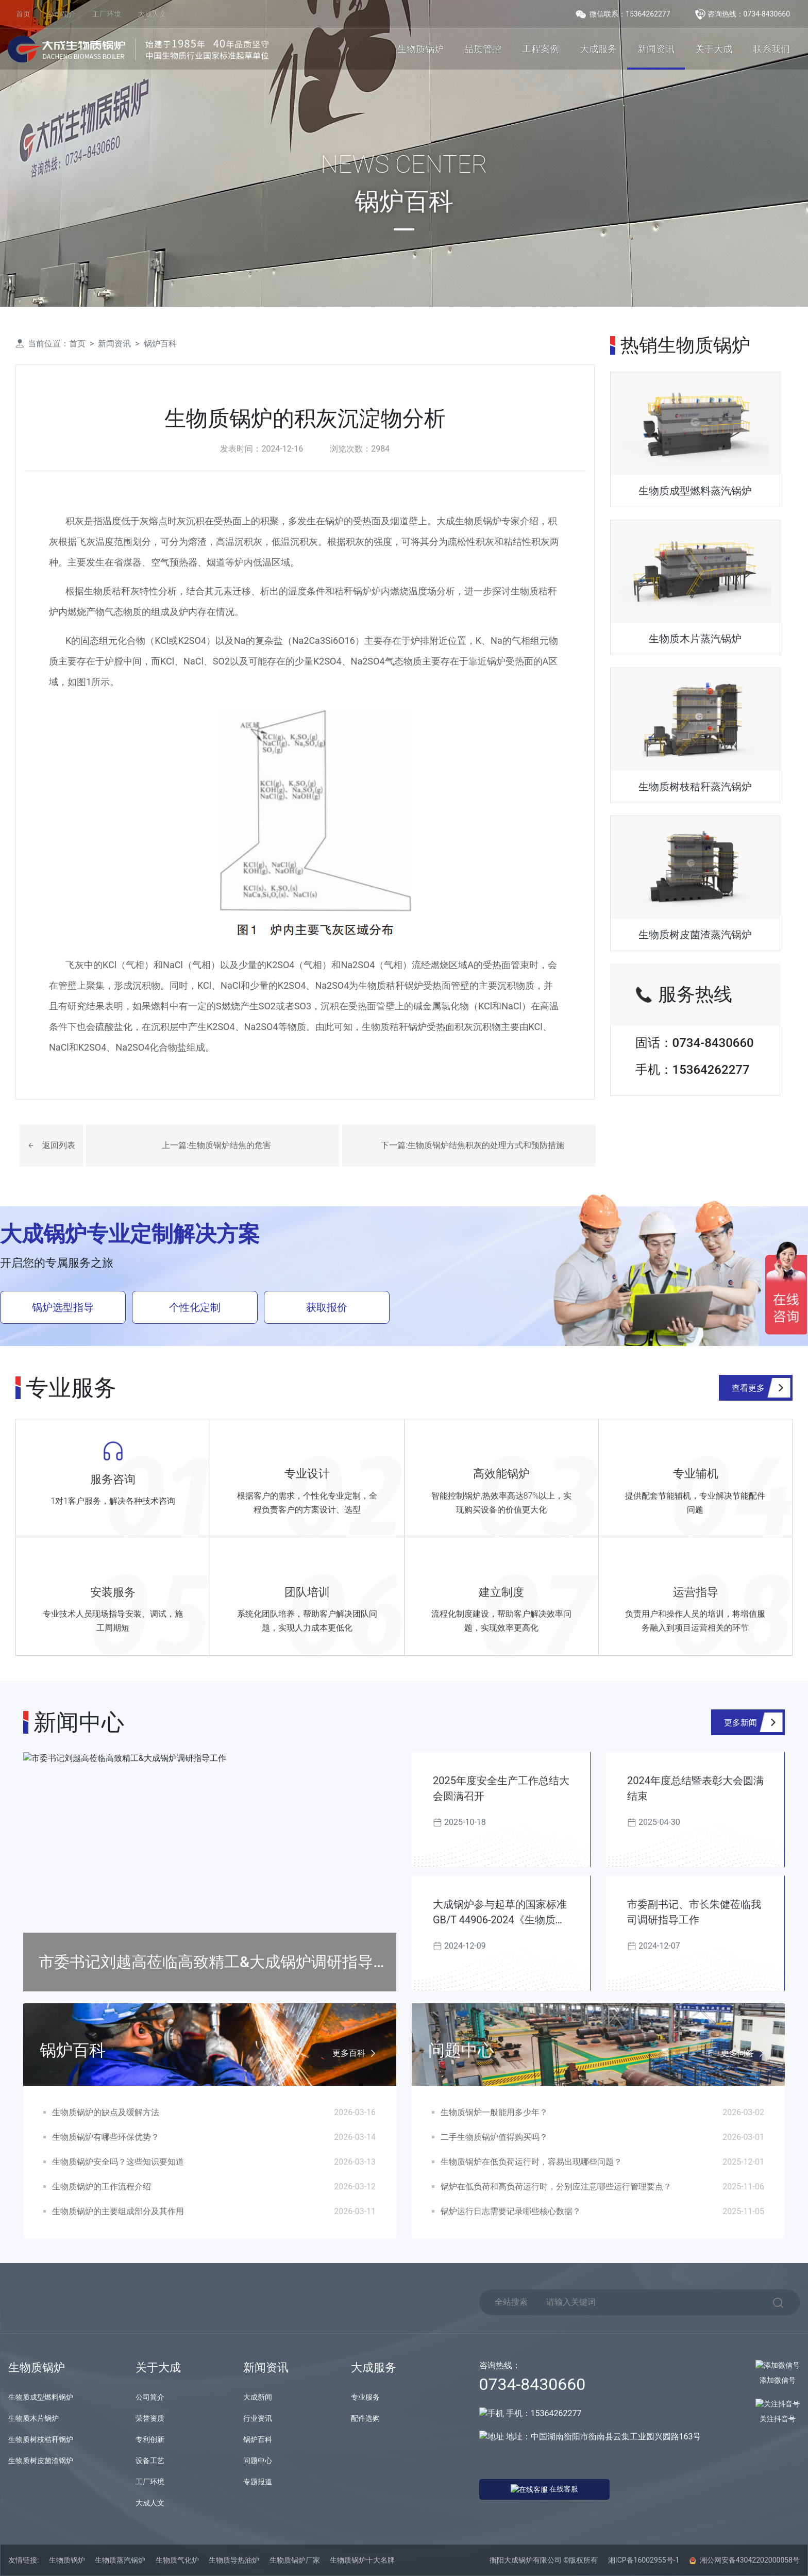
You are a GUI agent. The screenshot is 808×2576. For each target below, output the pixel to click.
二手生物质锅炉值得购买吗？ (494, 2137)
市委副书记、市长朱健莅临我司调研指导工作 (694, 1912)
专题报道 (257, 2482)
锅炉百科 (160, 343)
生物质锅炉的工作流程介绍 (101, 2186)
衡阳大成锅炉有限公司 (526, 2560)
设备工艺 (150, 2460)
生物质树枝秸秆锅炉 (40, 2439)
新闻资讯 (656, 48)
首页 (23, 14)
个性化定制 (195, 1307)
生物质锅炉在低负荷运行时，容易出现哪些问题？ (531, 2162)
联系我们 (771, 48)
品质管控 (482, 48)
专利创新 (150, 2439)
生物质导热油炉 (234, 2560)
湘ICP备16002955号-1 (643, 2560)
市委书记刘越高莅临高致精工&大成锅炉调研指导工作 (214, 1972)
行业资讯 (257, 2418)
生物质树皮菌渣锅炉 (40, 2460)
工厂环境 (106, 14)
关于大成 (713, 48)
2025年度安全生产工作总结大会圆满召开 (501, 1788)
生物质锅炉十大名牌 (362, 2560)
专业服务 (365, 2397)
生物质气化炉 (177, 2560)
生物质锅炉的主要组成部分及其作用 (118, 2211)
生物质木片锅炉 (33, 2418)
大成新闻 (257, 2397)
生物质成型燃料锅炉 (40, 2397)
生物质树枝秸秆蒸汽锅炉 (695, 786)
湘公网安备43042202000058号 (744, 2560)
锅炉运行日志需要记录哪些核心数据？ (511, 2211)
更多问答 (744, 2054)
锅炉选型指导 (63, 1307)
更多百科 (356, 2054)
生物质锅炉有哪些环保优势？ (105, 2137)
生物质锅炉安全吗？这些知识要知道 (118, 2162)
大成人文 (152, 14)
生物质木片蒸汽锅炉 (695, 639)
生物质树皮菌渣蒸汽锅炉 (695, 934)
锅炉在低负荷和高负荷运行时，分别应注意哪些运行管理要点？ (556, 2186)
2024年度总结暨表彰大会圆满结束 (695, 1788)
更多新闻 (740, 1722)
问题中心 (257, 2460)
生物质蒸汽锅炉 (120, 2560)
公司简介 (61, 14)
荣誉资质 (150, 2418)
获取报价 (326, 1307)
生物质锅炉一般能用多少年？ (494, 2112)
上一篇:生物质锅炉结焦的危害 (216, 1145)
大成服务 (598, 48)
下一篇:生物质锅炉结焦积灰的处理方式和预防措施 (472, 1145)
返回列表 (58, 1145)
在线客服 (526, 2488)
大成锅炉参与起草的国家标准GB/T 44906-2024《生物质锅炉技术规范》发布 (500, 1912)
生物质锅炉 (420, 48)
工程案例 (540, 48)
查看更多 (748, 1388)
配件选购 (365, 2418)
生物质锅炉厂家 (295, 2560)
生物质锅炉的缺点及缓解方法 (105, 2112)
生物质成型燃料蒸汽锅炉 (695, 491)
